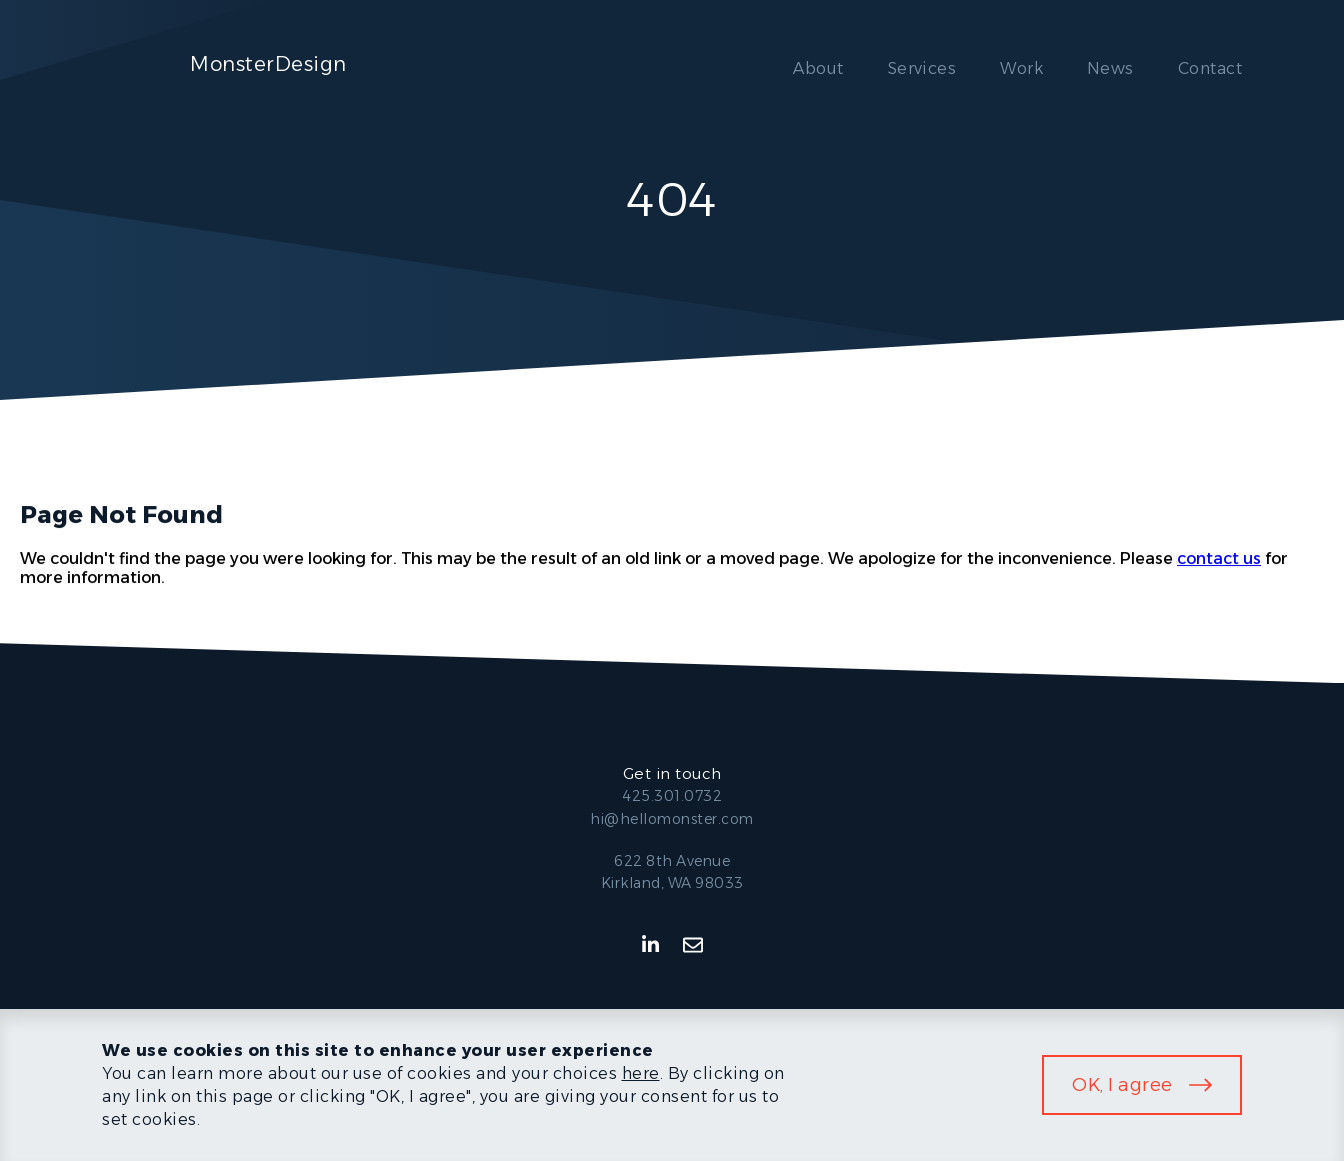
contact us (1219, 558)
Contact (1210, 68)
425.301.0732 (672, 796)
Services (922, 68)
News (1110, 68)
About (818, 68)
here (641, 1073)
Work (1021, 68)
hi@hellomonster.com (672, 819)
